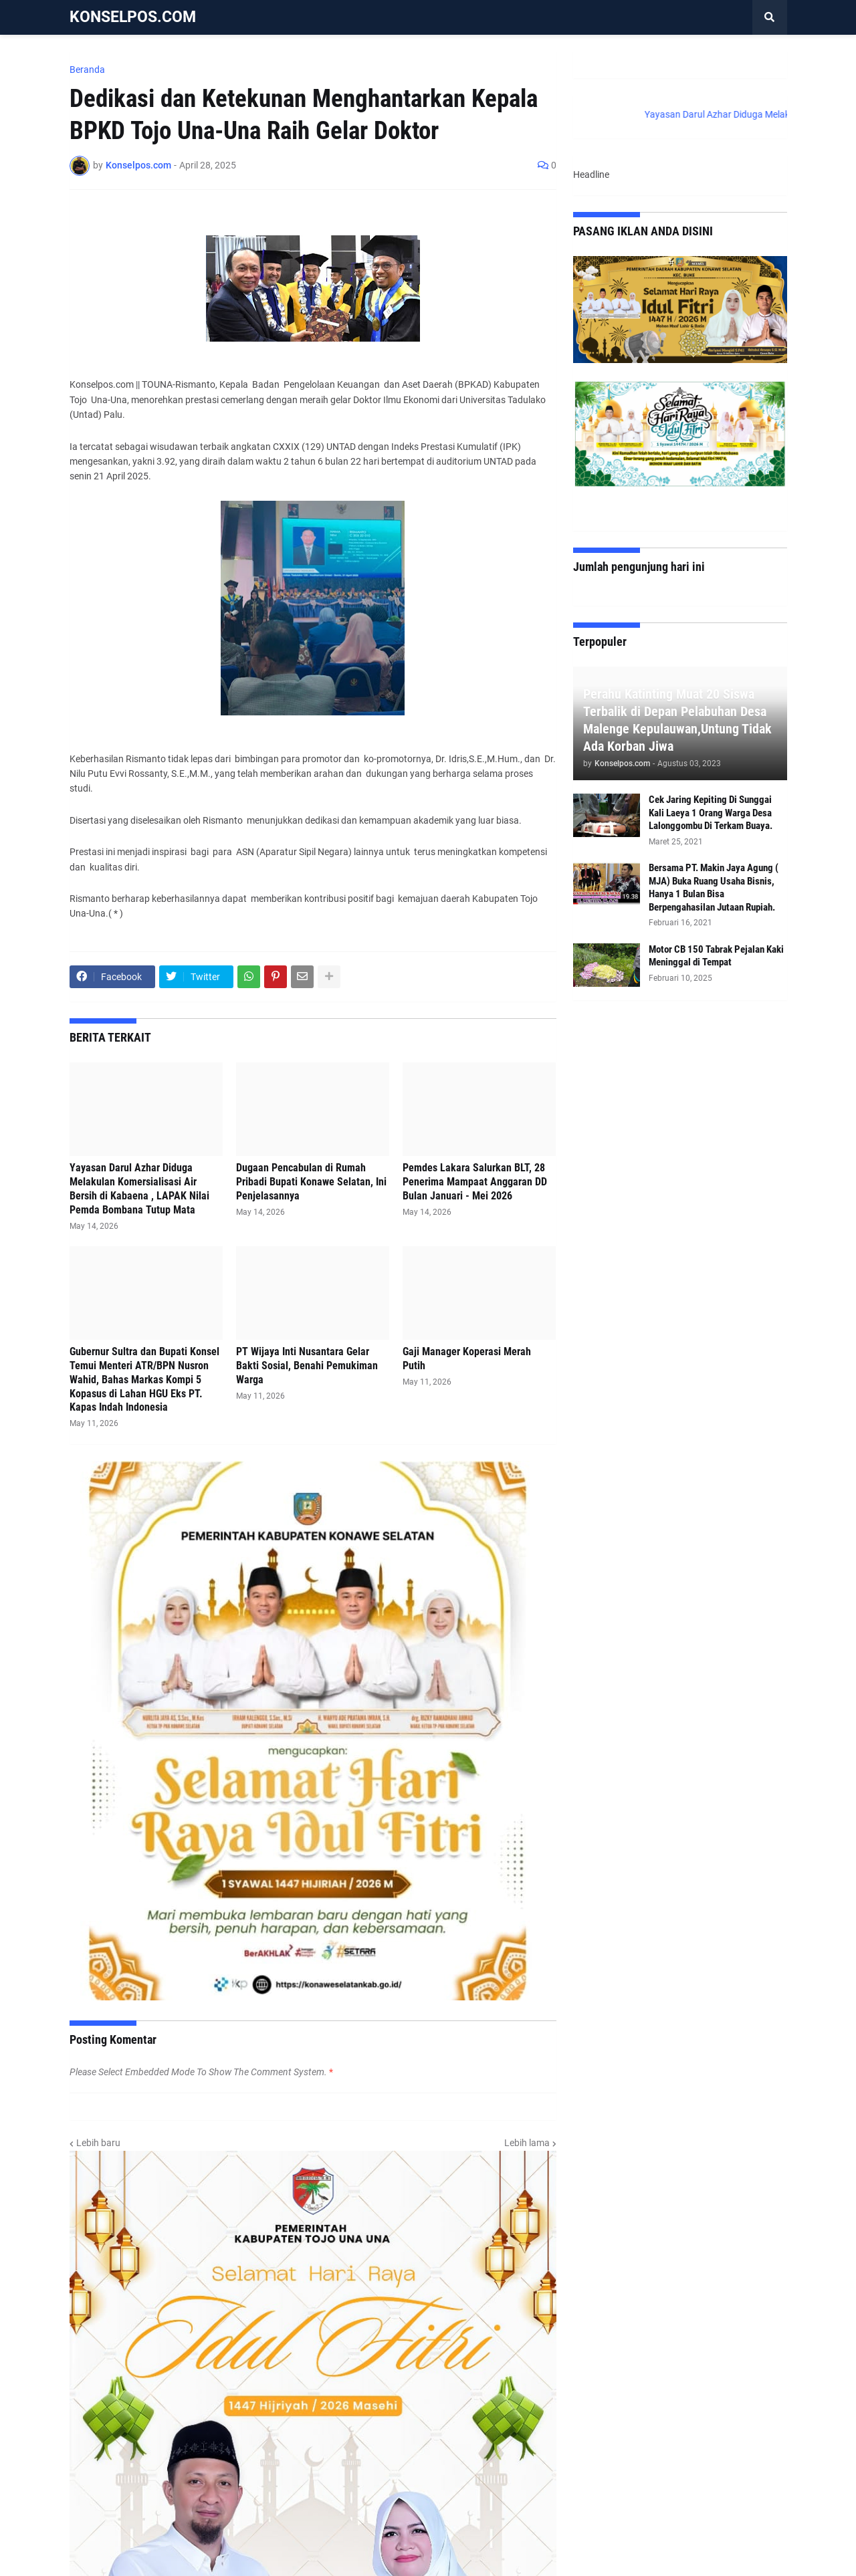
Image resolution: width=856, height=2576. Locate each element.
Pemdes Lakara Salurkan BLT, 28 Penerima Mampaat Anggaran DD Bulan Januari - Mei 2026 (475, 1181)
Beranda (87, 69)
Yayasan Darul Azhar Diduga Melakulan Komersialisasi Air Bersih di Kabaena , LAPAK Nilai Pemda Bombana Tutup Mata (139, 1188)
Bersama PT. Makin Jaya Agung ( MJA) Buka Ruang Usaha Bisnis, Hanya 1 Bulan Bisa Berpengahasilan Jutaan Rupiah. (713, 887)
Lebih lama (527, 2142)
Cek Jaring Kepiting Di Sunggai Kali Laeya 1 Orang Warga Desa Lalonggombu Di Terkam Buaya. (710, 813)
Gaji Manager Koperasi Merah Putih (467, 1358)
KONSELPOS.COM (133, 17)
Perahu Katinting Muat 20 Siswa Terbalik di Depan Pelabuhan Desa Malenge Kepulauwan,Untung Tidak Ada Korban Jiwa (677, 720)
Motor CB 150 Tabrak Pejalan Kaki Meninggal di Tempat (716, 956)
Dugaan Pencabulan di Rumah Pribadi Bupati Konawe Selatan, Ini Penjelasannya (311, 1181)
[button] (769, 17)
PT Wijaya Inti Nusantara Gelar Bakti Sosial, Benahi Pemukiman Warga (307, 1365)
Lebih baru (98, 2142)
